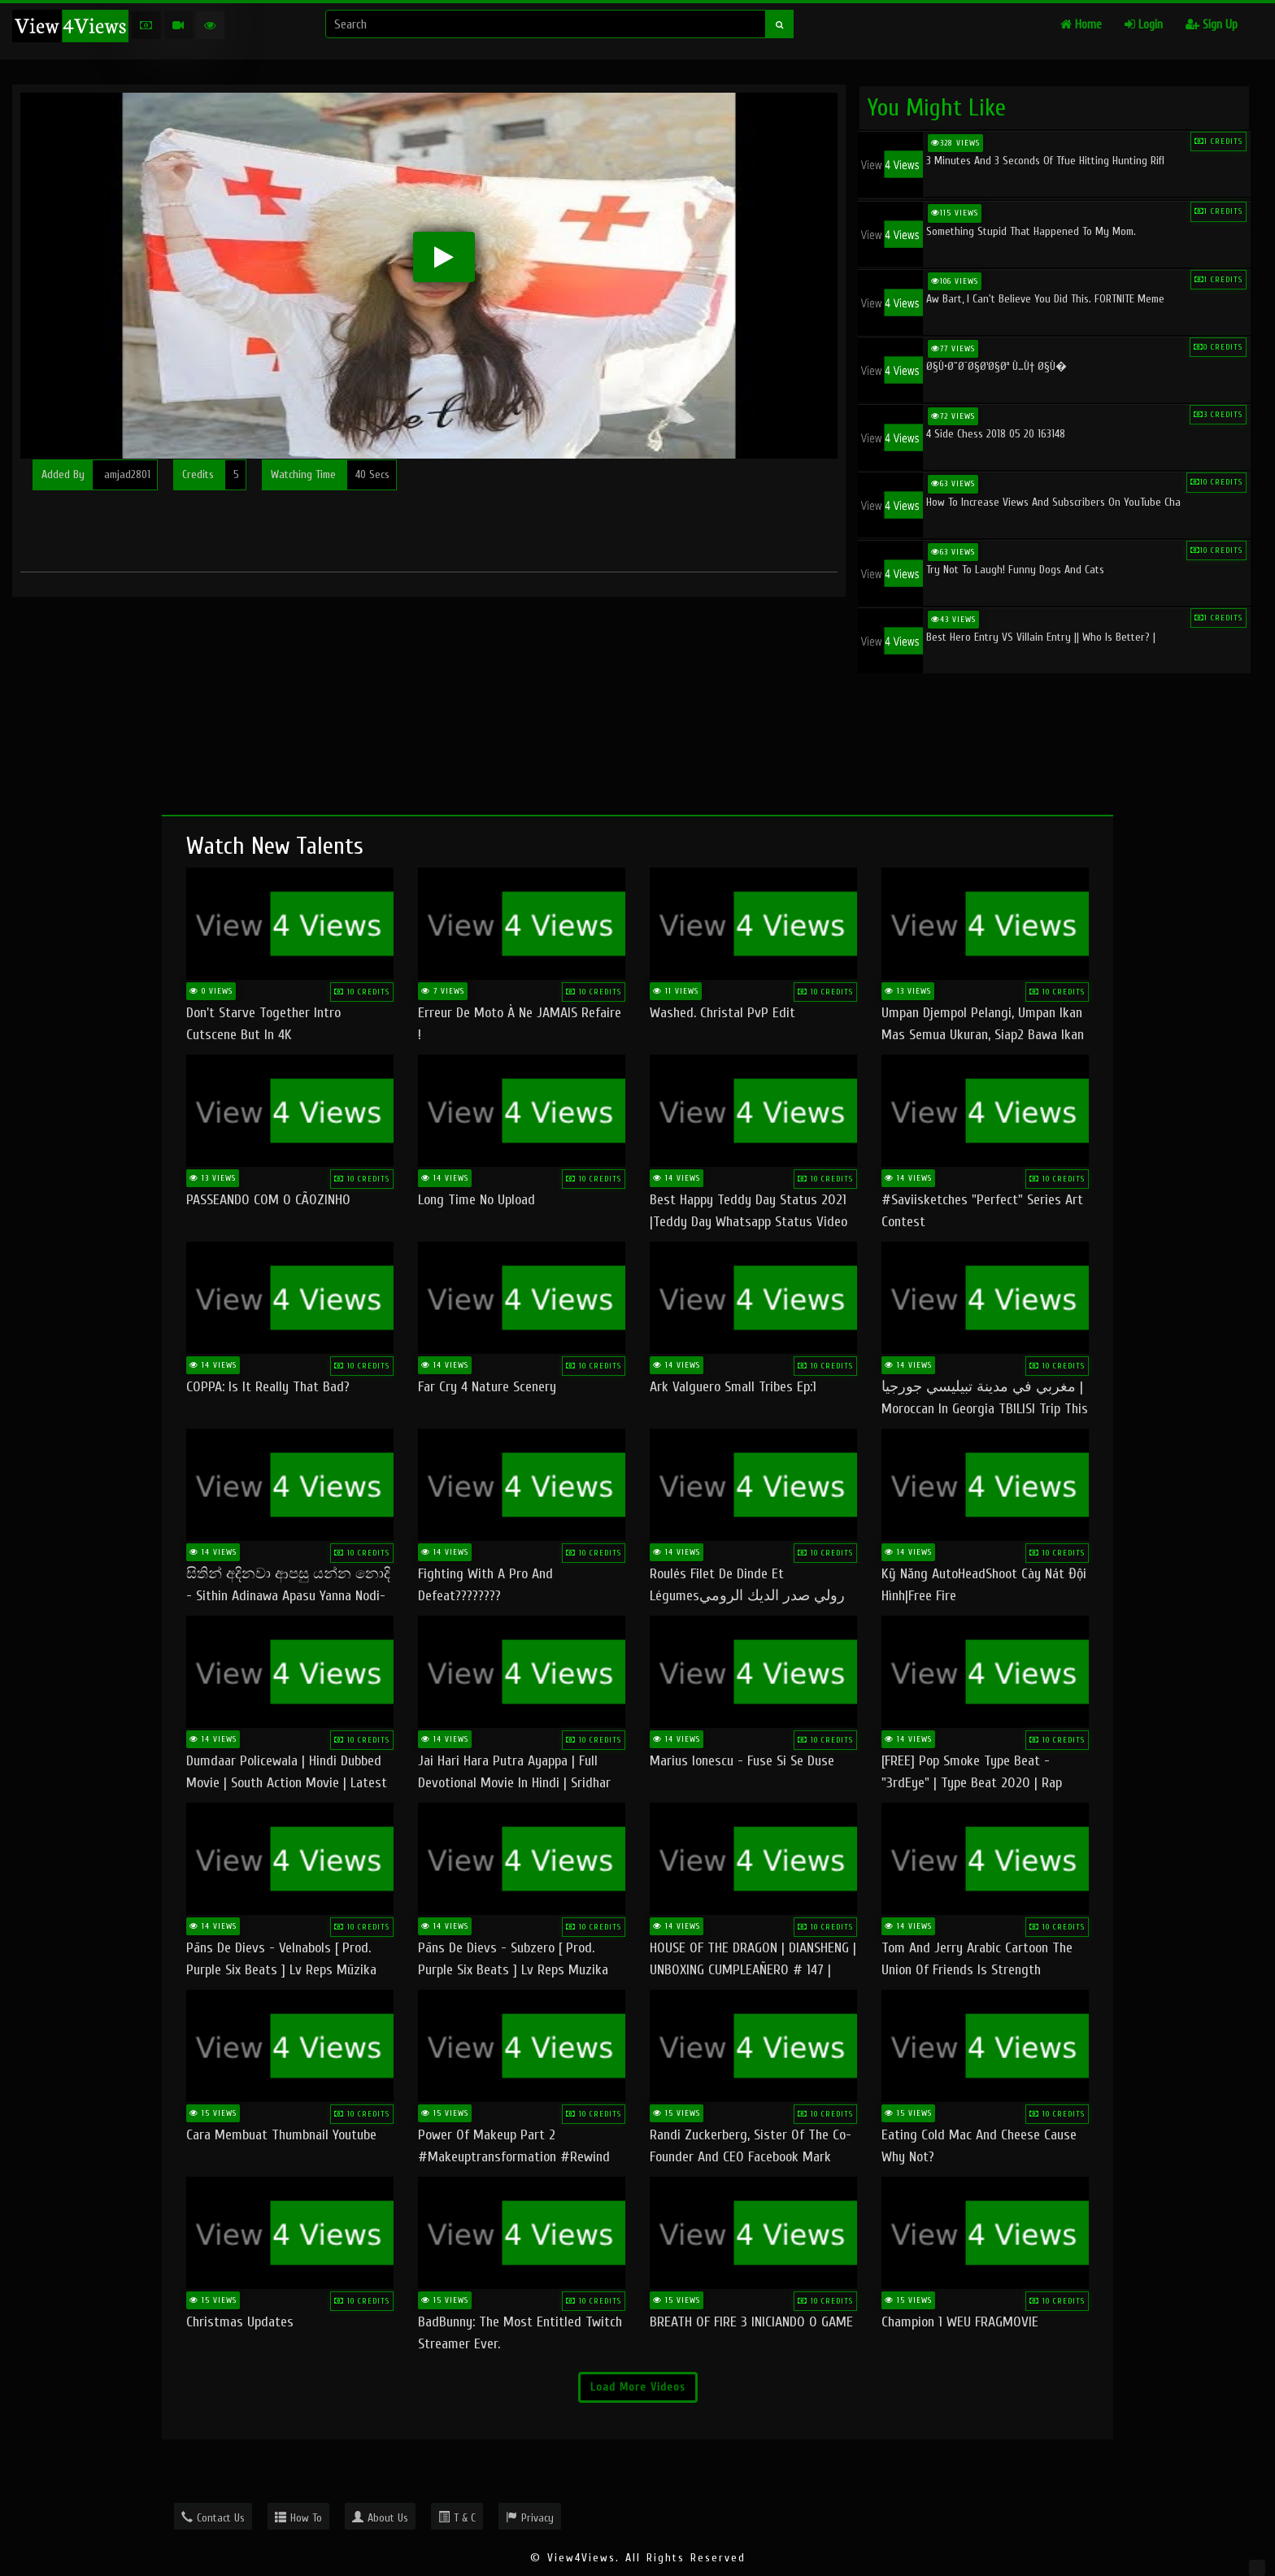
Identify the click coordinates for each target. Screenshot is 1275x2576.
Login (1144, 25)
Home (1081, 25)
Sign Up (1212, 25)
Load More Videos (637, 2387)
